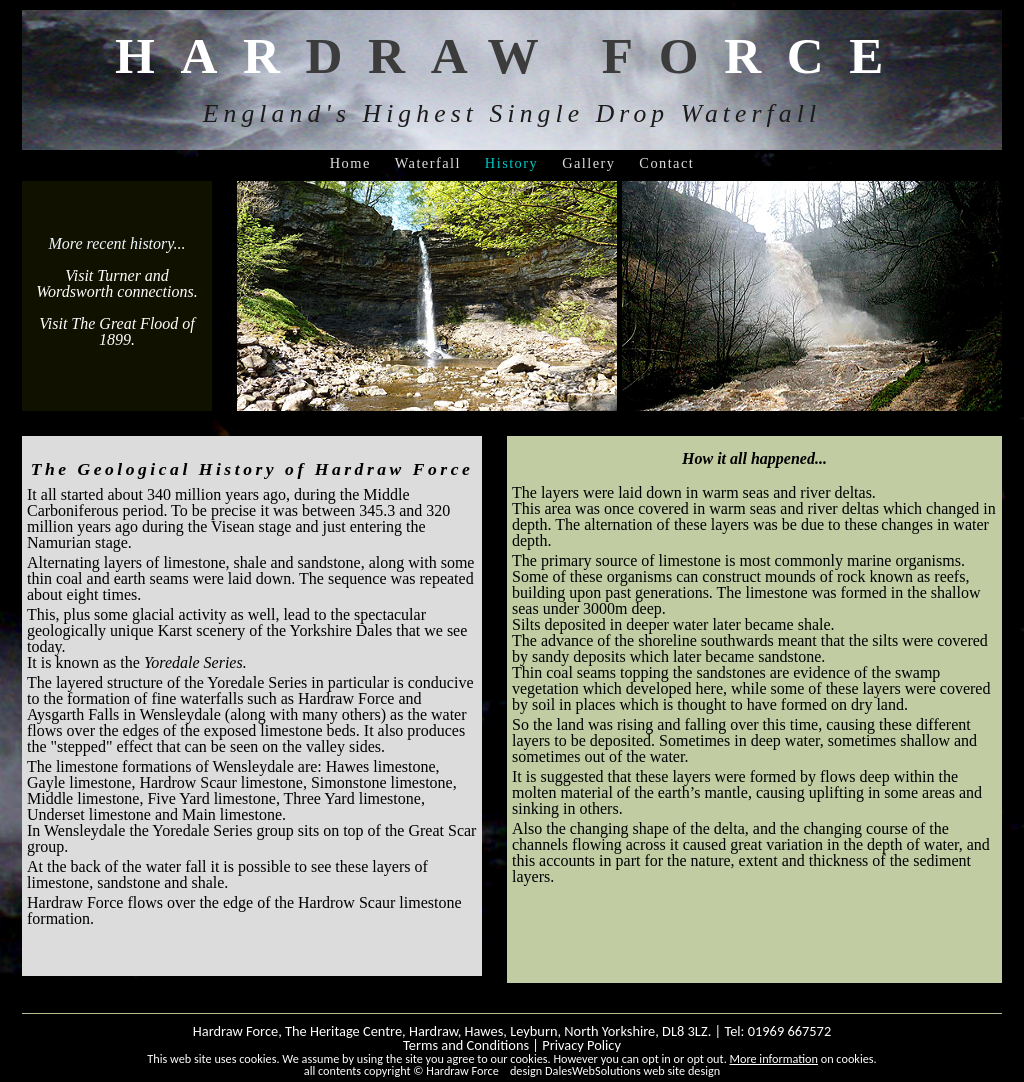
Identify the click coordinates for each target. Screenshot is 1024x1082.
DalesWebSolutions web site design (632, 1070)
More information (774, 1058)
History (511, 163)
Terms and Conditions (466, 1045)
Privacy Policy (581, 1045)
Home (350, 163)
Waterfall (428, 163)
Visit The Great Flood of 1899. (117, 331)
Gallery (588, 163)
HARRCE (512, 55)
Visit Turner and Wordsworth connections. (116, 283)
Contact (666, 163)
